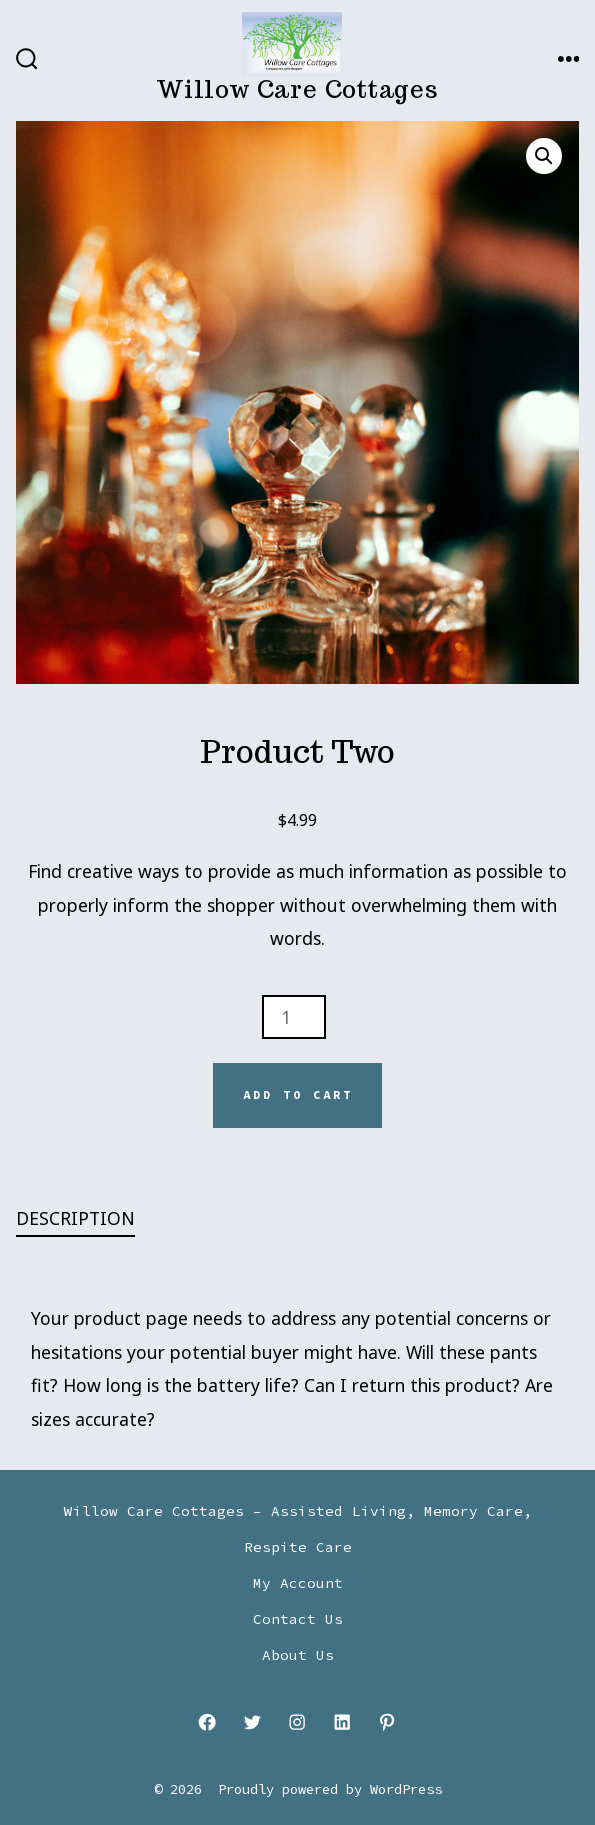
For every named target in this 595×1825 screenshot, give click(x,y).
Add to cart (298, 1095)
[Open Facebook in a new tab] (208, 1722)
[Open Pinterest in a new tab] (387, 1722)
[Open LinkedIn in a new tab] (342, 1722)
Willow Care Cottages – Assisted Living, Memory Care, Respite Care (298, 1529)
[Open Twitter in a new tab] (253, 1722)
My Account (298, 1583)
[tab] (282, 1219)
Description (75, 1218)
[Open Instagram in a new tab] (298, 1722)
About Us (298, 1655)
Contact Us (298, 1619)
